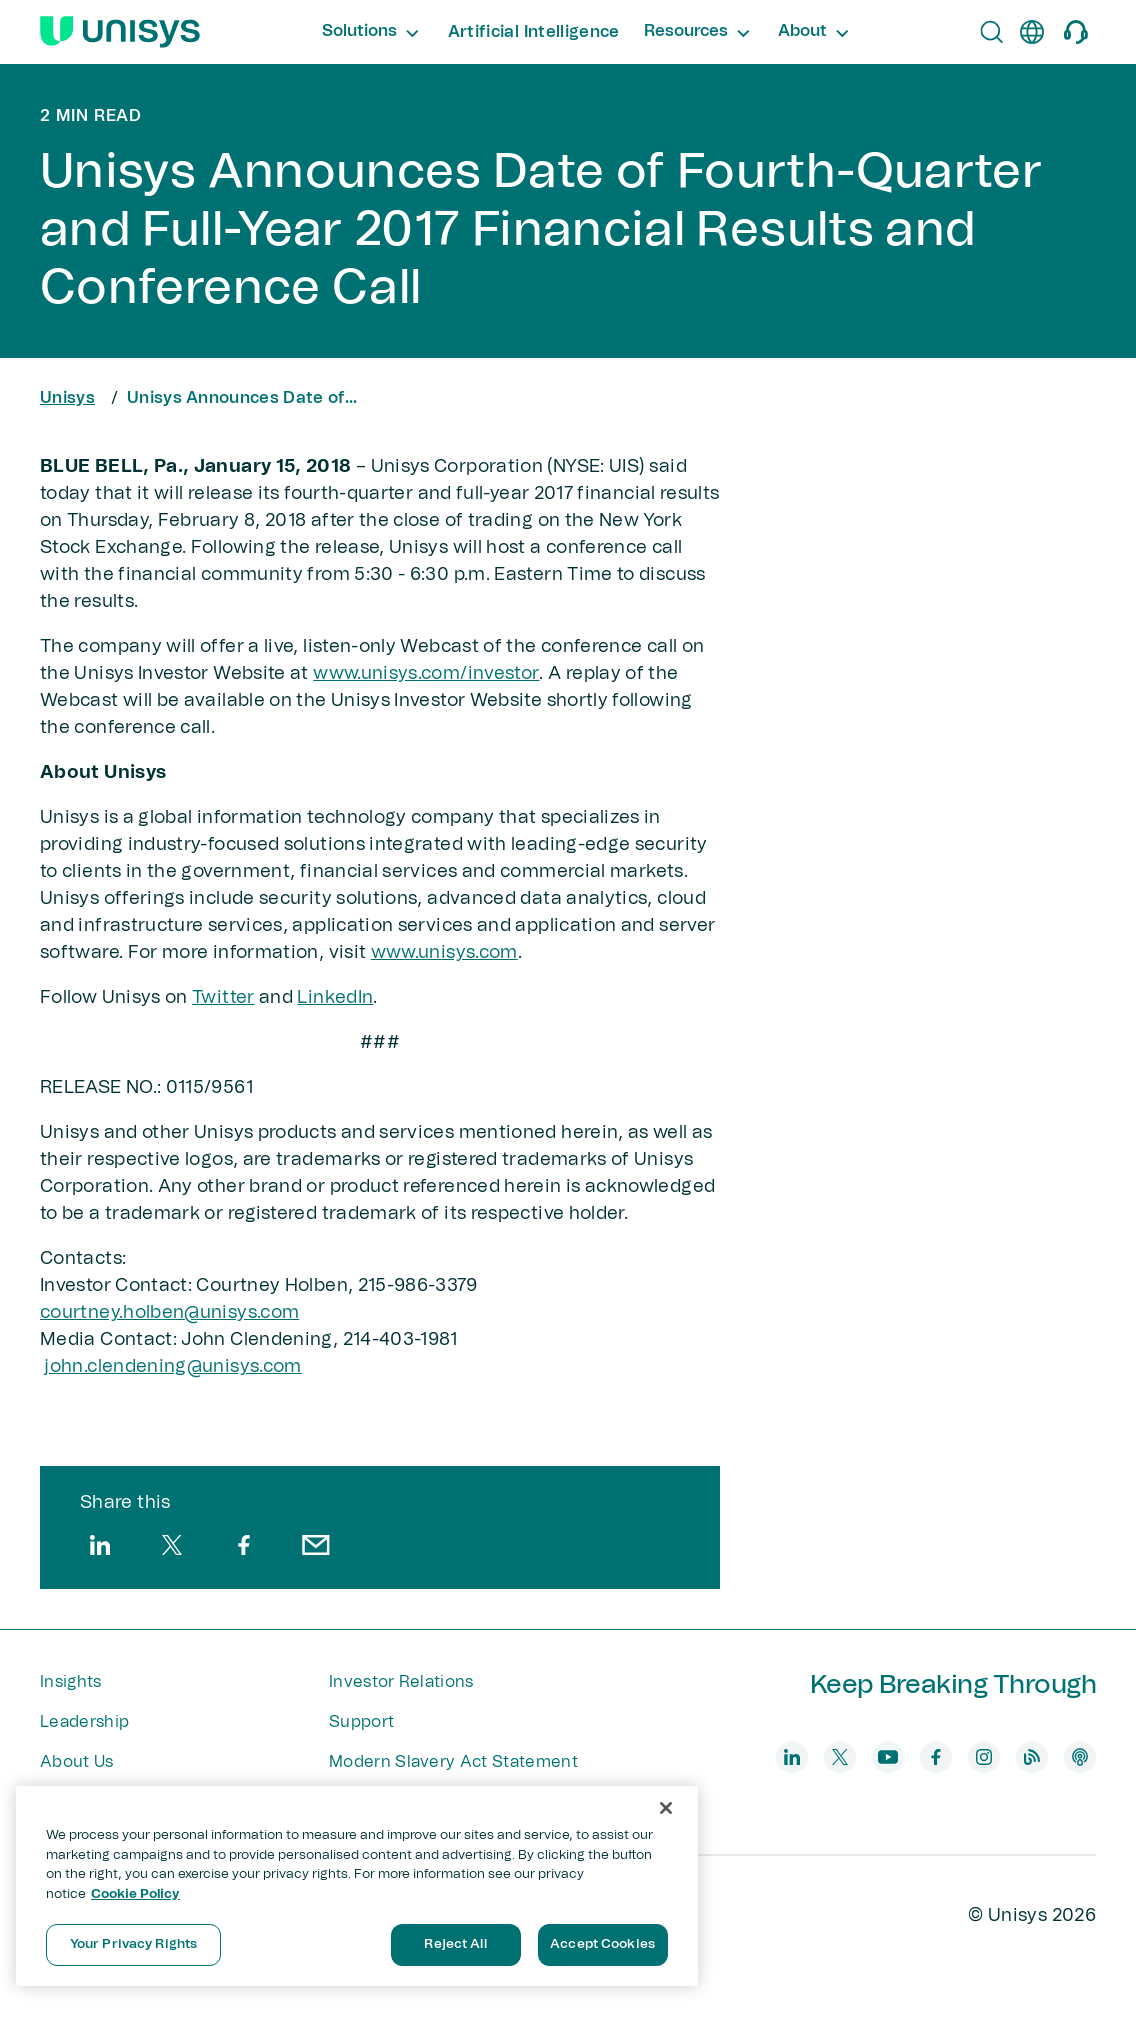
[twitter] (172, 1545)
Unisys (67, 398)
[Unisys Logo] (120, 32)
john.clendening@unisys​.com (172, 1367)
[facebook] (244, 1545)
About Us (77, 1762)
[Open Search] (992, 32)
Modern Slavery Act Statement (453, 1762)
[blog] (1032, 1757)
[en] (1032, 32)
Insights (71, 1682)
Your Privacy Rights (133, 1944)
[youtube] (888, 1757)
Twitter (223, 998)
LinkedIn (335, 998)
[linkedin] (100, 1545)
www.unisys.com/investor (426, 674)
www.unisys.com (444, 953)
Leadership (84, 1722)
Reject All (455, 1944)
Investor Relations (401, 1682)
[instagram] (984, 1757)
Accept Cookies (602, 1944)
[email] (316, 1545)
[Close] (666, 1808)
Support (361, 1722)
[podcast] (1080, 1757)
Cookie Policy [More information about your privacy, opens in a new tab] (135, 1894)
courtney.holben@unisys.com (169, 1313)
